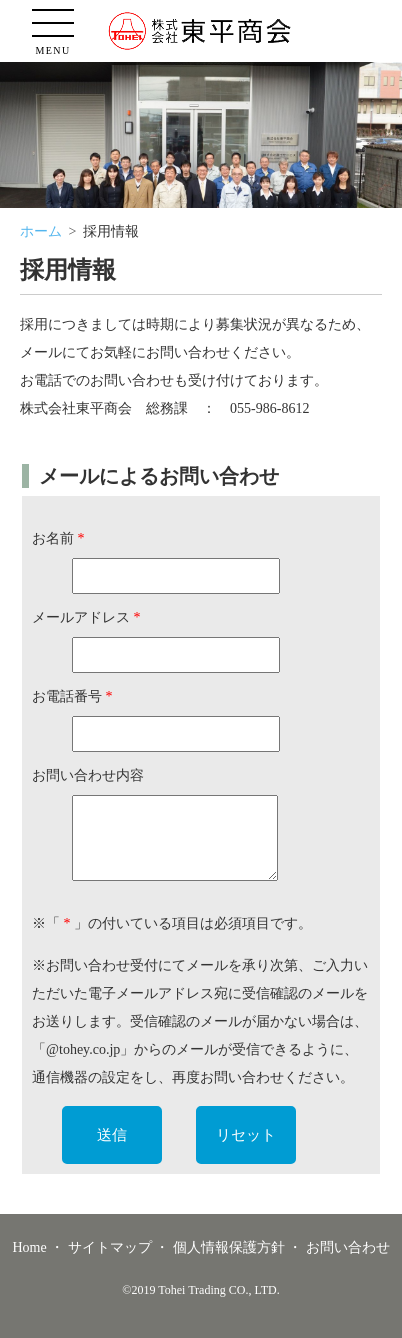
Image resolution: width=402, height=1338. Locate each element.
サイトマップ (110, 1247)
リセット (246, 1135)
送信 (112, 1135)
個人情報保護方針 (229, 1247)
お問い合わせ (348, 1247)
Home (29, 1247)
